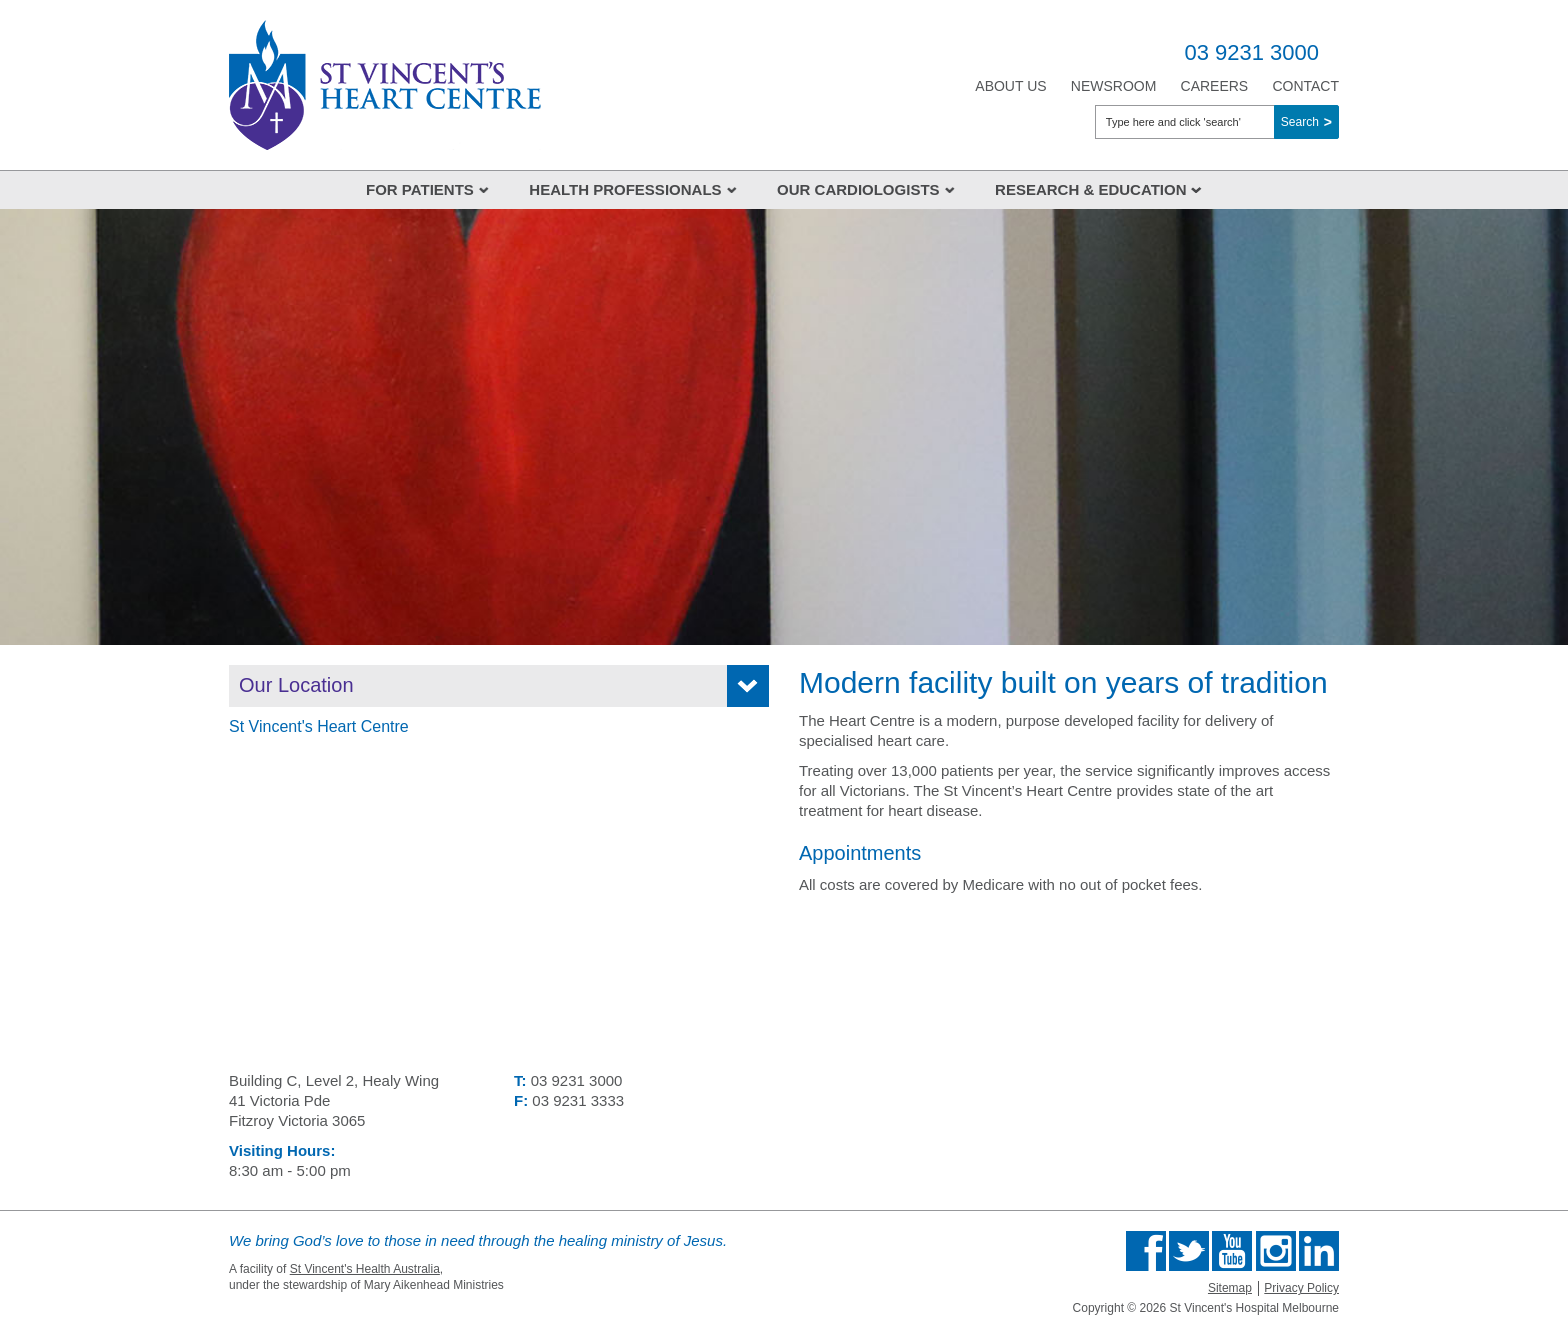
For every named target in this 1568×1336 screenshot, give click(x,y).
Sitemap (1230, 1288)
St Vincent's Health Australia (365, 1269)
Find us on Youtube (1232, 1251)
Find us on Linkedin (1319, 1251)
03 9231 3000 (1251, 52)
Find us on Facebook (1146, 1251)
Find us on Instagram (1276, 1251)
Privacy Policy (1301, 1288)
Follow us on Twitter (1189, 1251)
